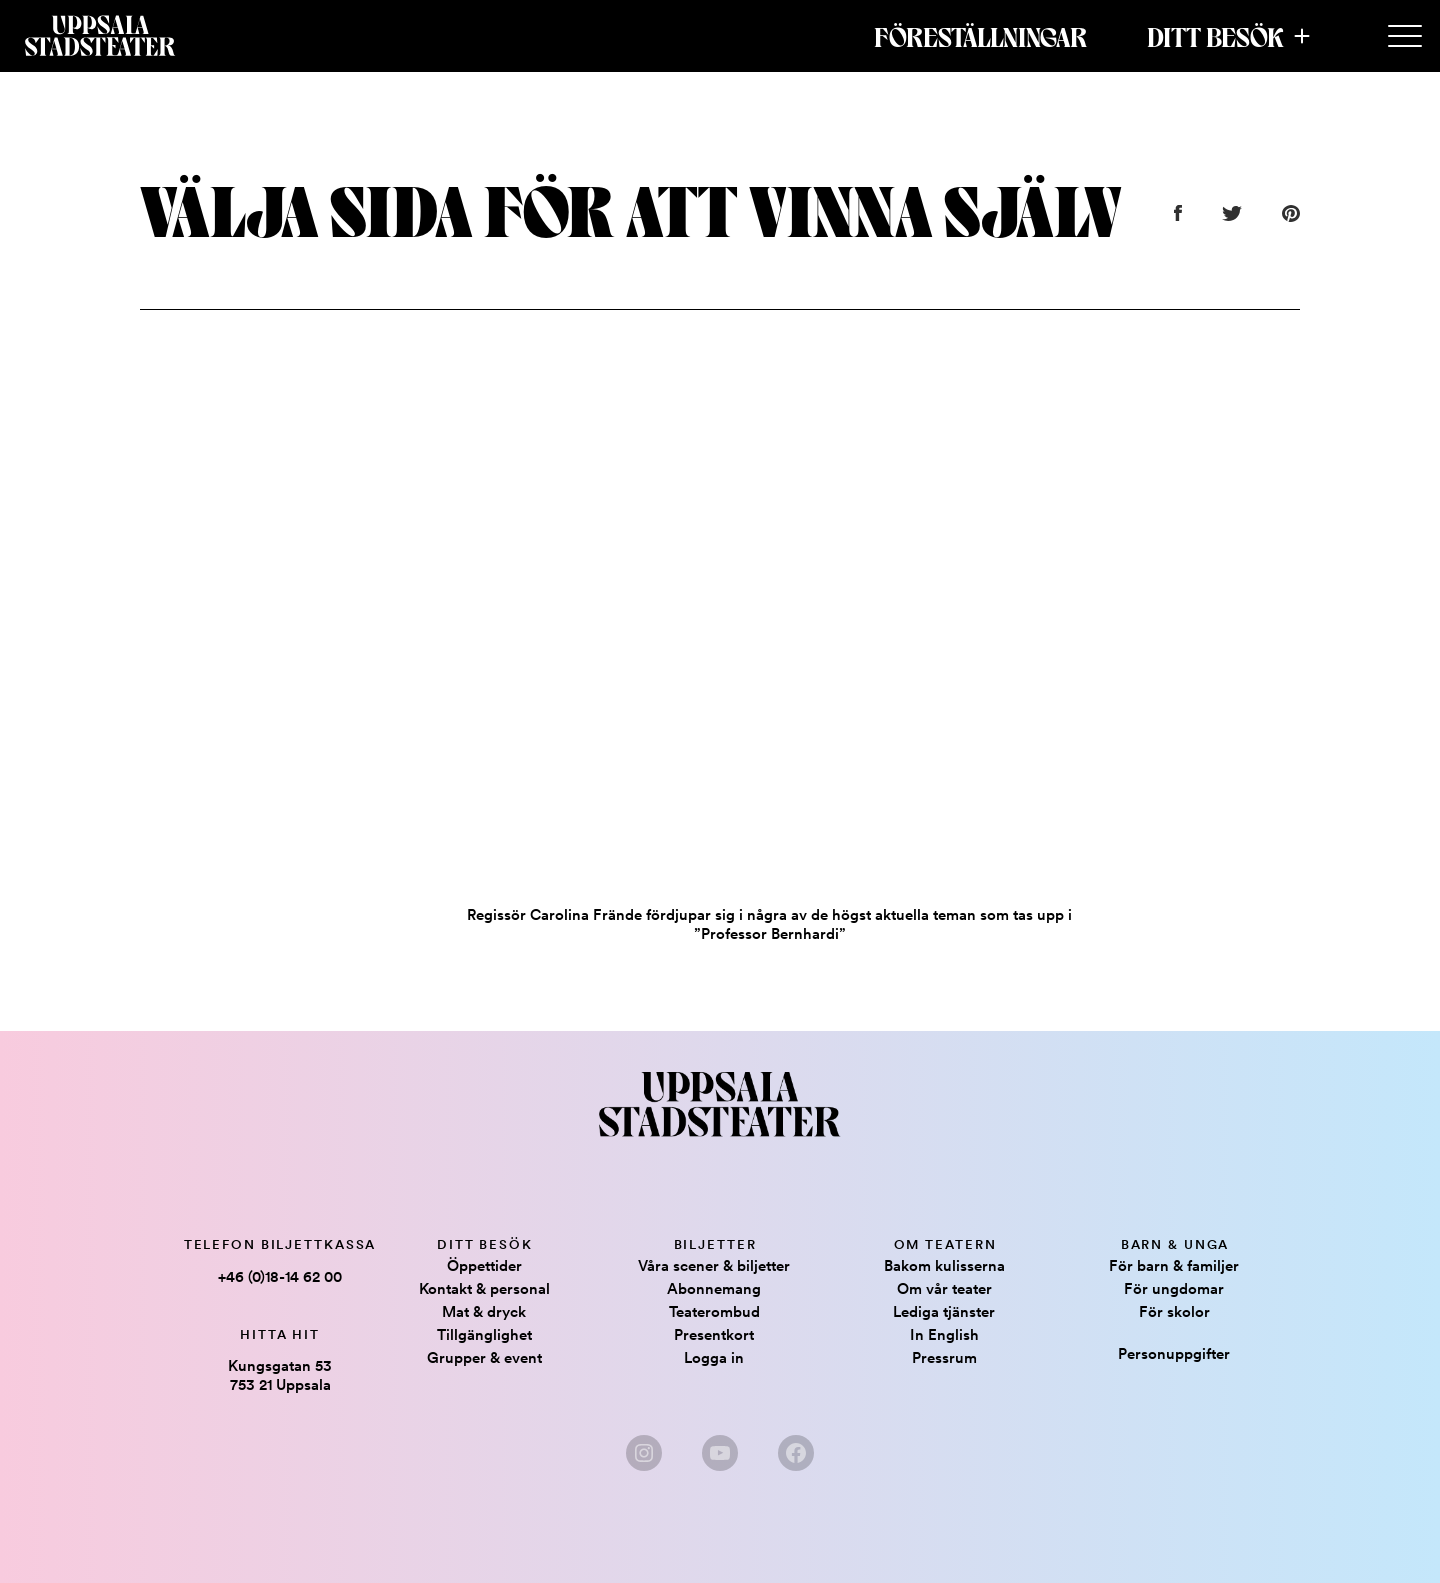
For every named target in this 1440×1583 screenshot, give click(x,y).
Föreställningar (980, 36)
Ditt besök (1215, 36)
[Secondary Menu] (1405, 37)
